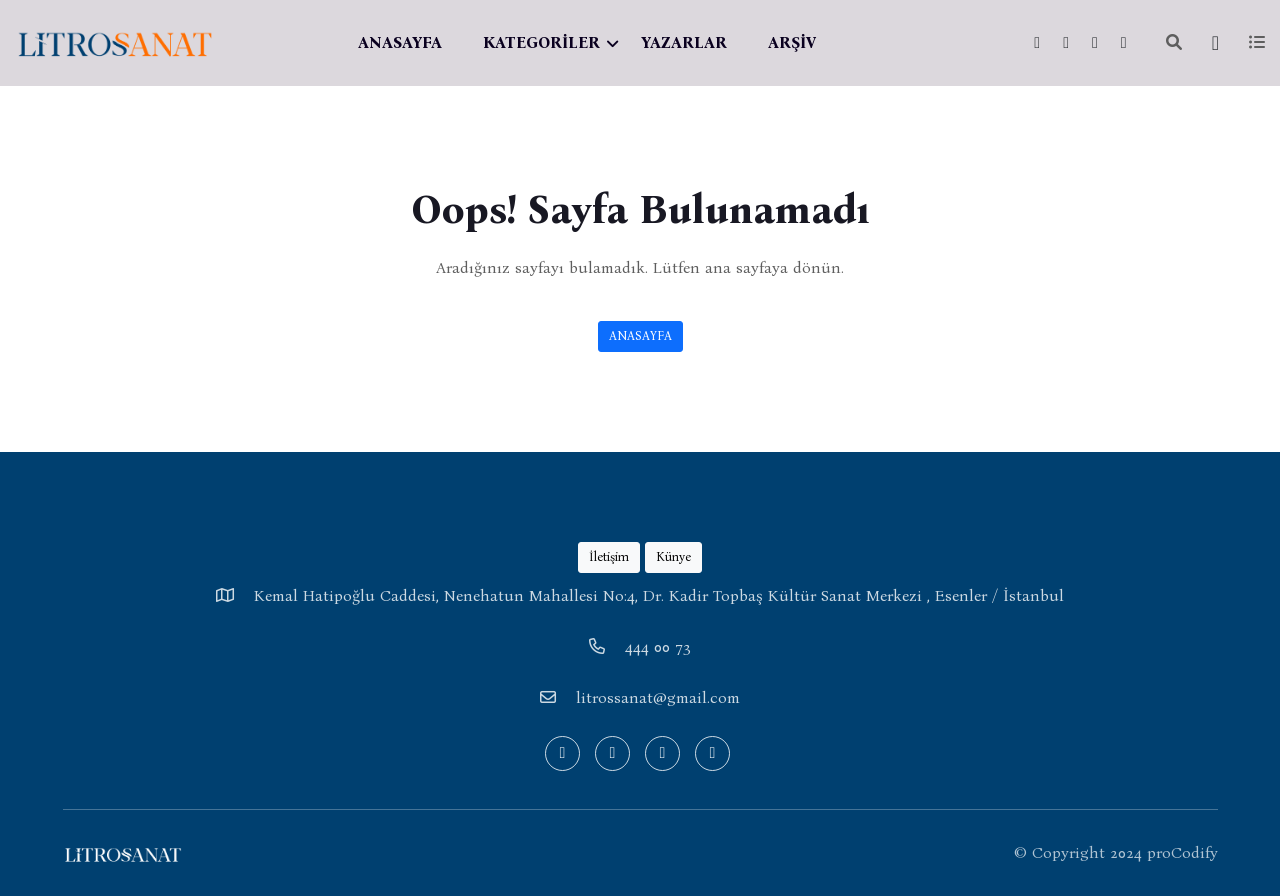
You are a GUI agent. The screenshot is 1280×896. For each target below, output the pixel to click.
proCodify (1182, 852)
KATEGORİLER (541, 42)
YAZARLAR (684, 42)
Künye (673, 556)
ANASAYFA (400, 42)
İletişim (609, 556)
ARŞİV (792, 42)
